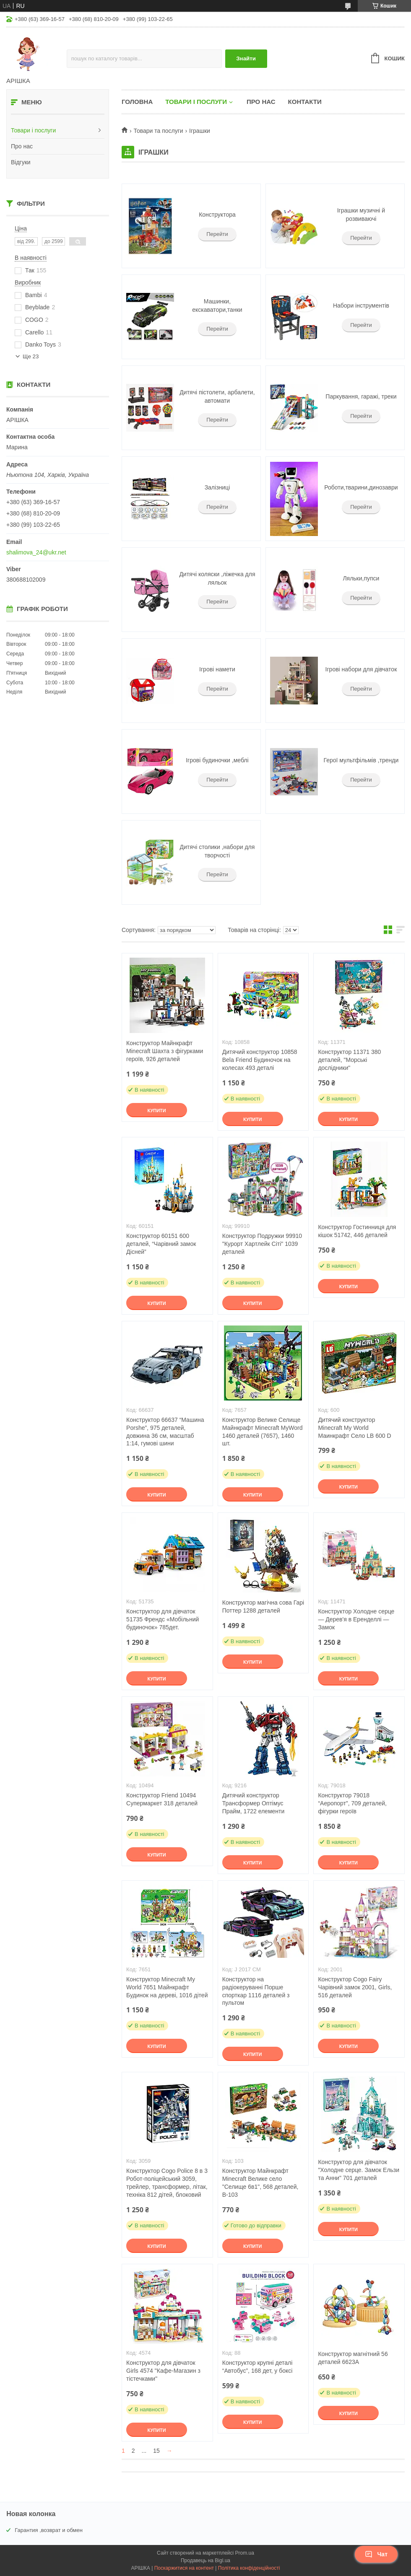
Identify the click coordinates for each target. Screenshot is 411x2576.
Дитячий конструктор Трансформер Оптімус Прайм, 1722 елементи (253, 1803)
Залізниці (217, 487)
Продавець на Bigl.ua (205, 2560)
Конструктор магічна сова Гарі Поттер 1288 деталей (263, 1606)
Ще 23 (31, 356)
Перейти (217, 234)
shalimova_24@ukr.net (36, 552)
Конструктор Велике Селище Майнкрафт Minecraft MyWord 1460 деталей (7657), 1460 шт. (262, 1431)
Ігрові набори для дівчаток (361, 669)
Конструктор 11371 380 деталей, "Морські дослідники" (349, 1060)
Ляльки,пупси (361, 578)
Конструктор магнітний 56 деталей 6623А (353, 2358)
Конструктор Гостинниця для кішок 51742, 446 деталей (357, 1231)
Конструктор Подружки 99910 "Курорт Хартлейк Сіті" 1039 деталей (262, 1243)
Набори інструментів (361, 305)
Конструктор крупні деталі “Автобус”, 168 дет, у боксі (257, 2366)
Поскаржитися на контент (184, 2568)
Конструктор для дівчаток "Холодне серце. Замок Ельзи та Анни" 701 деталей (358, 2170)
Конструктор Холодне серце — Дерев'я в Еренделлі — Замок (356, 1619)
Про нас (22, 146)
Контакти (305, 101)
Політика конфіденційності (249, 2568)
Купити (156, 1110)
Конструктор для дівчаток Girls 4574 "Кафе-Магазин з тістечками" (163, 2370)
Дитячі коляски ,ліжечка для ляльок (217, 578)
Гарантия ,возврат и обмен (49, 2530)
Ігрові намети (217, 669)
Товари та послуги (158, 130)
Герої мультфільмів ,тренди (361, 760)
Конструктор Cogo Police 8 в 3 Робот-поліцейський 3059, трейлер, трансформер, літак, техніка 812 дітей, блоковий (167, 2182)
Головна (137, 101)
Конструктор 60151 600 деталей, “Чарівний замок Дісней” (161, 1243)
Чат (376, 2554)
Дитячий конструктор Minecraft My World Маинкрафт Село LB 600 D (354, 1427)
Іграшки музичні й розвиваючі (361, 214)
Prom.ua (244, 2553)
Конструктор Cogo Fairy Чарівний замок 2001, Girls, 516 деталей (355, 1987)
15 (156, 2451)
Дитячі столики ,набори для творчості (217, 851)
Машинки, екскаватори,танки (217, 305)
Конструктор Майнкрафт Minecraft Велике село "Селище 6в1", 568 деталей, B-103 (260, 2182)
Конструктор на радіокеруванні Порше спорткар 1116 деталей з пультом (256, 1991)
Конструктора (217, 214)
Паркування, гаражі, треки (360, 396)
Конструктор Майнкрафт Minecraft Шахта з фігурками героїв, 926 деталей (164, 1051)
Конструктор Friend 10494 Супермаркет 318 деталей (162, 1799)
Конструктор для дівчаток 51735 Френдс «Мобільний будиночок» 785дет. (162, 1619)
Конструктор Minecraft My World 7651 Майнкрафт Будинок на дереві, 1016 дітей (167, 1987)
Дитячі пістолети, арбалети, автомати (217, 396)
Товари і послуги (33, 130)
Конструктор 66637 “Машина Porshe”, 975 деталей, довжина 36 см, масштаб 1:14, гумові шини (165, 1431)
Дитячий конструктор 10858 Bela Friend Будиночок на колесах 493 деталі (259, 1060)
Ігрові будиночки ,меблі (217, 760)
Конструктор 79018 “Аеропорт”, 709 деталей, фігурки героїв (352, 1803)
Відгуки (21, 162)
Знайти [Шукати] (246, 58)
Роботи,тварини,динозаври (361, 487)
